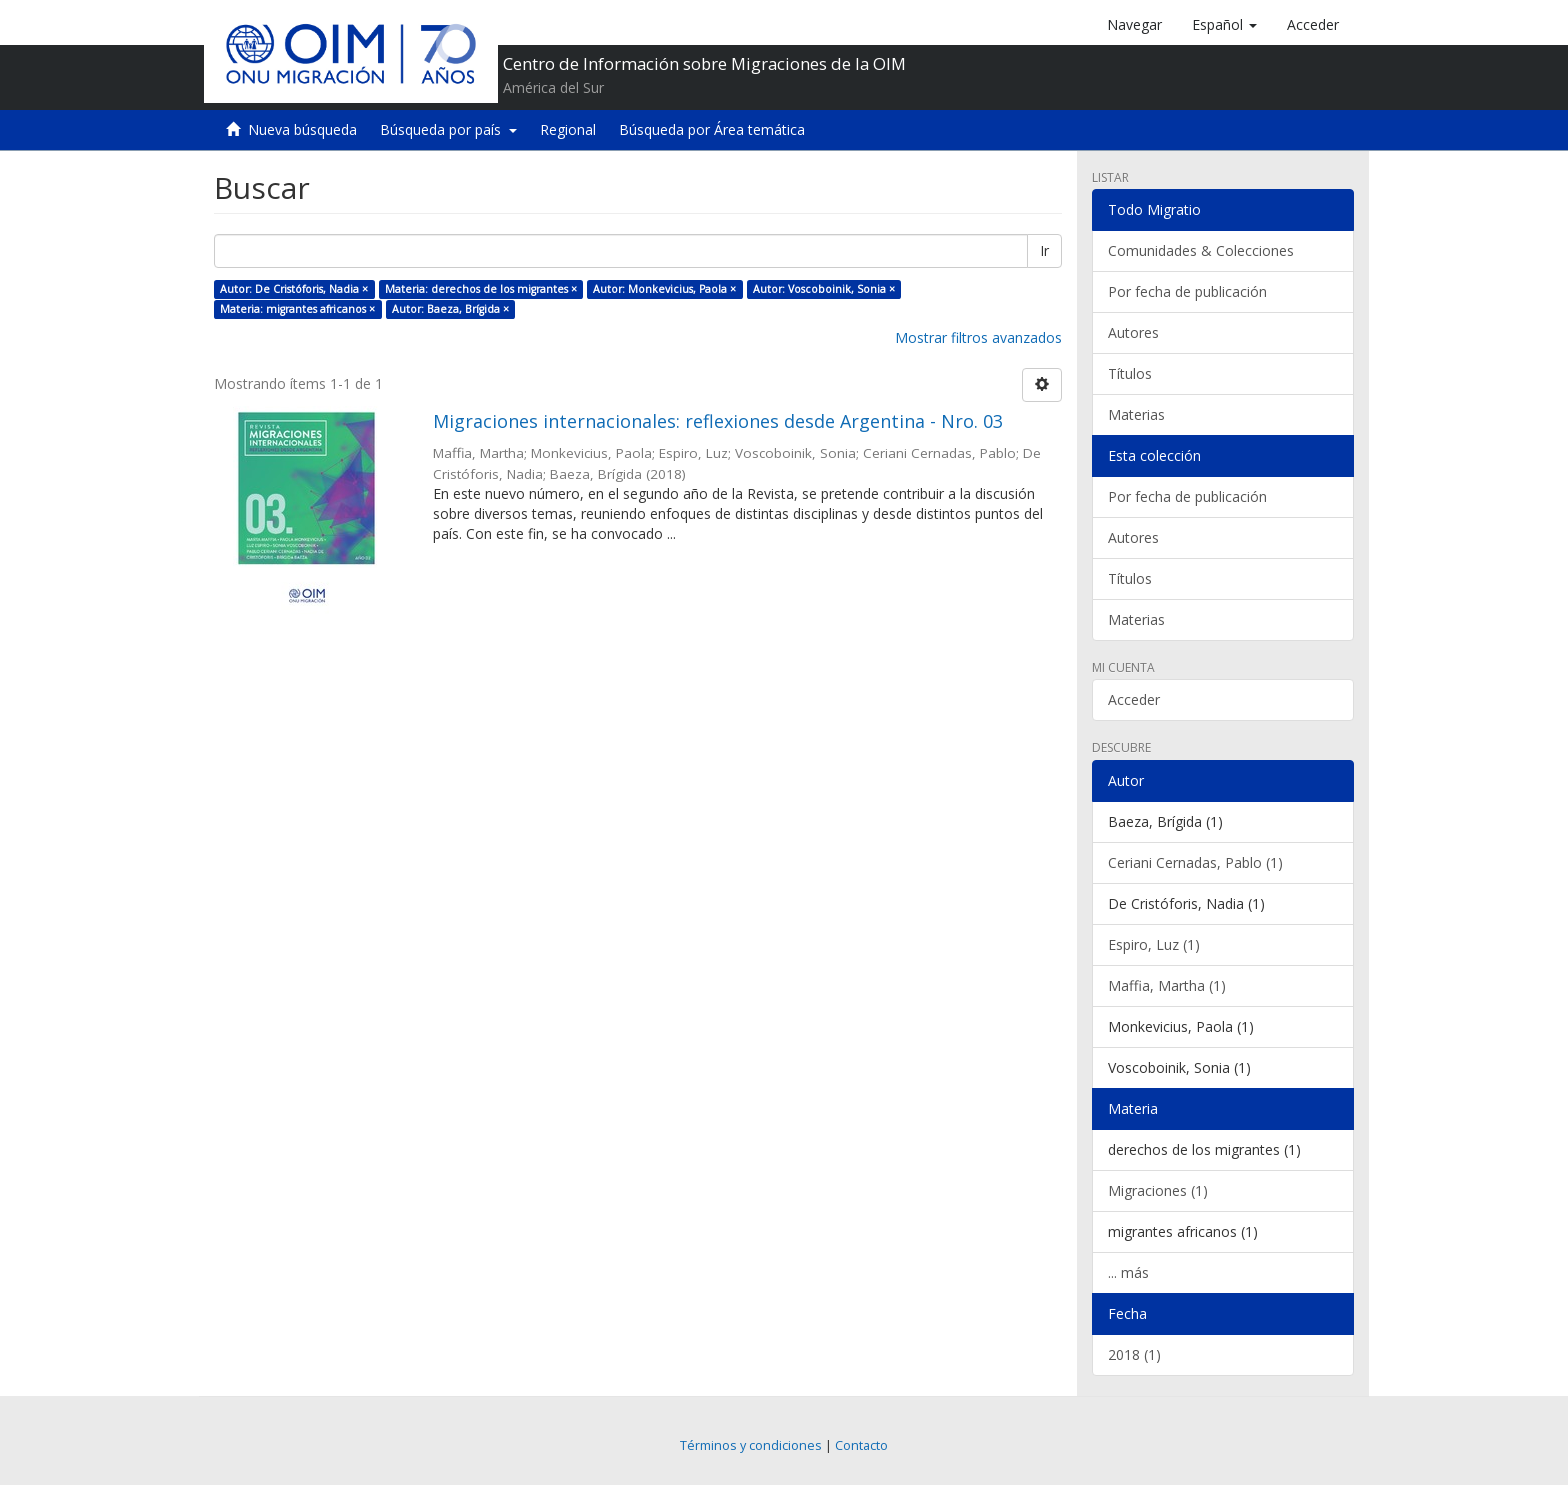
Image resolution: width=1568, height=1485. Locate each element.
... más (1128, 1272)
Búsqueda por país (448, 129)
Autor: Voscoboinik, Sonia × (824, 289)
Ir (1044, 250)
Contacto (861, 1445)
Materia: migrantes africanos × (297, 309)
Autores (1133, 332)
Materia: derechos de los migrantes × (481, 289)
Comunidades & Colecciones (1201, 250)
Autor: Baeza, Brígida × (450, 309)
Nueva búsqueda (302, 129)
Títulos (1130, 373)
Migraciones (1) (1158, 1190)
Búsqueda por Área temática (712, 129)
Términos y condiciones (751, 1445)
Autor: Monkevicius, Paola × (664, 289)
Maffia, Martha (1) (1167, 985)
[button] (1224, 25)
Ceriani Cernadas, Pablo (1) (1195, 862)
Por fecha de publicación (1187, 291)
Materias (1136, 414)
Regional (568, 129)
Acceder (1134, 699)
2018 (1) (1134, 1354)
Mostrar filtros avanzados (978, 337)
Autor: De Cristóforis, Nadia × (294, 289)
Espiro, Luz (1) (1154, 944)
